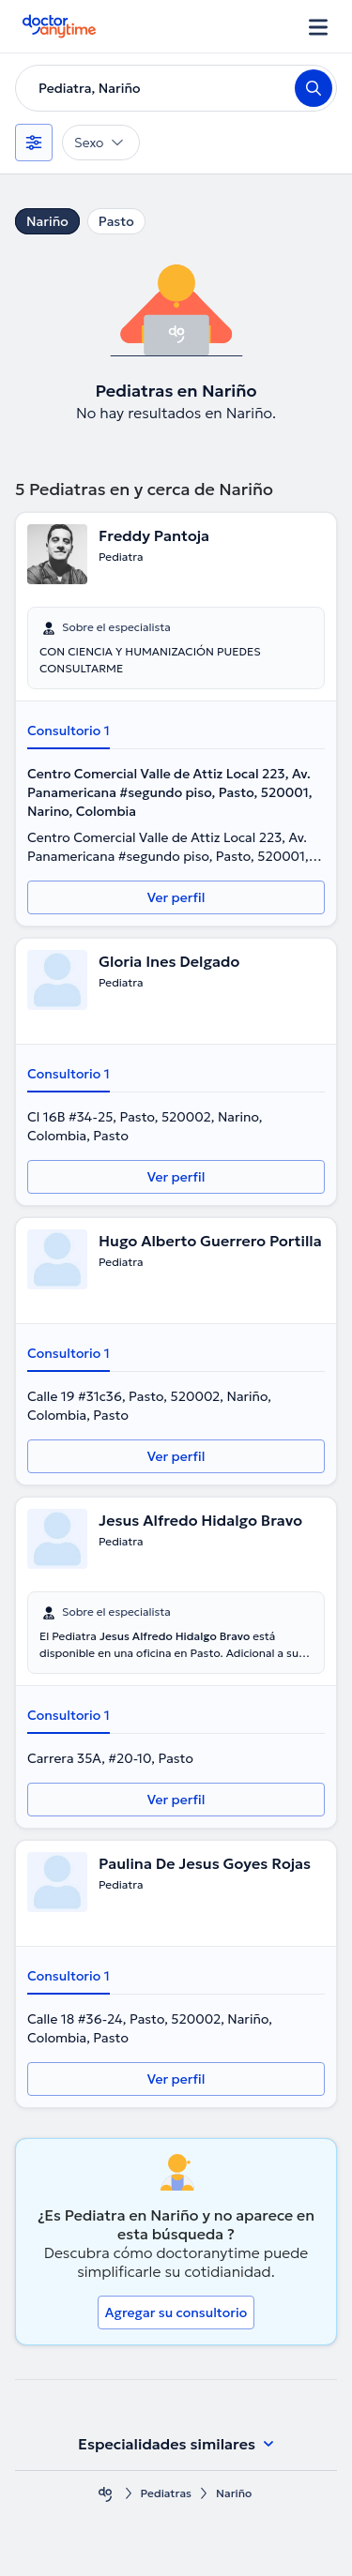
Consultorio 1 (68, 730)
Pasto (116, 221)
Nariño (47, 221)
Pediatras (166, 2493)
